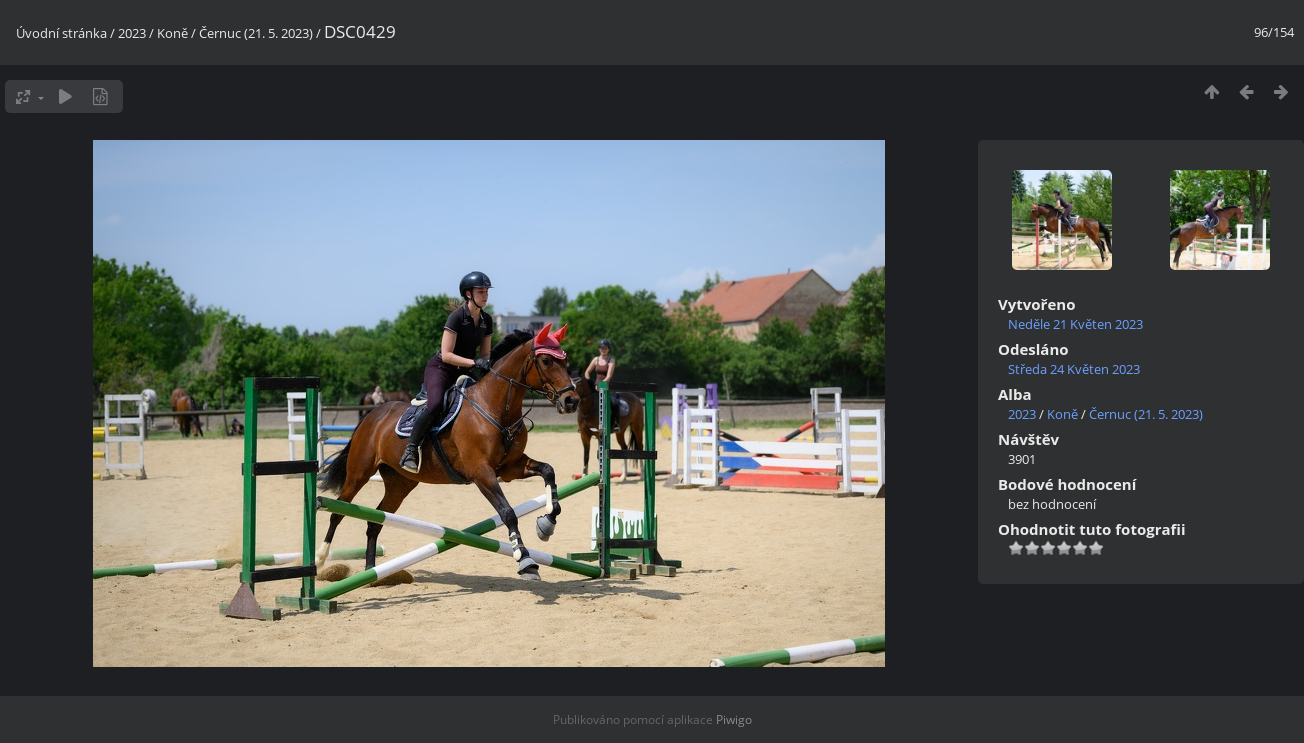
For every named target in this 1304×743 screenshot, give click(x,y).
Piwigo (734, 719)
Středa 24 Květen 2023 (1074, 369)
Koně (172, 33)
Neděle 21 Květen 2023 (1075, 324)
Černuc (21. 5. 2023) (256, 33)
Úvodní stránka (61, 33)
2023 (132, 33)
